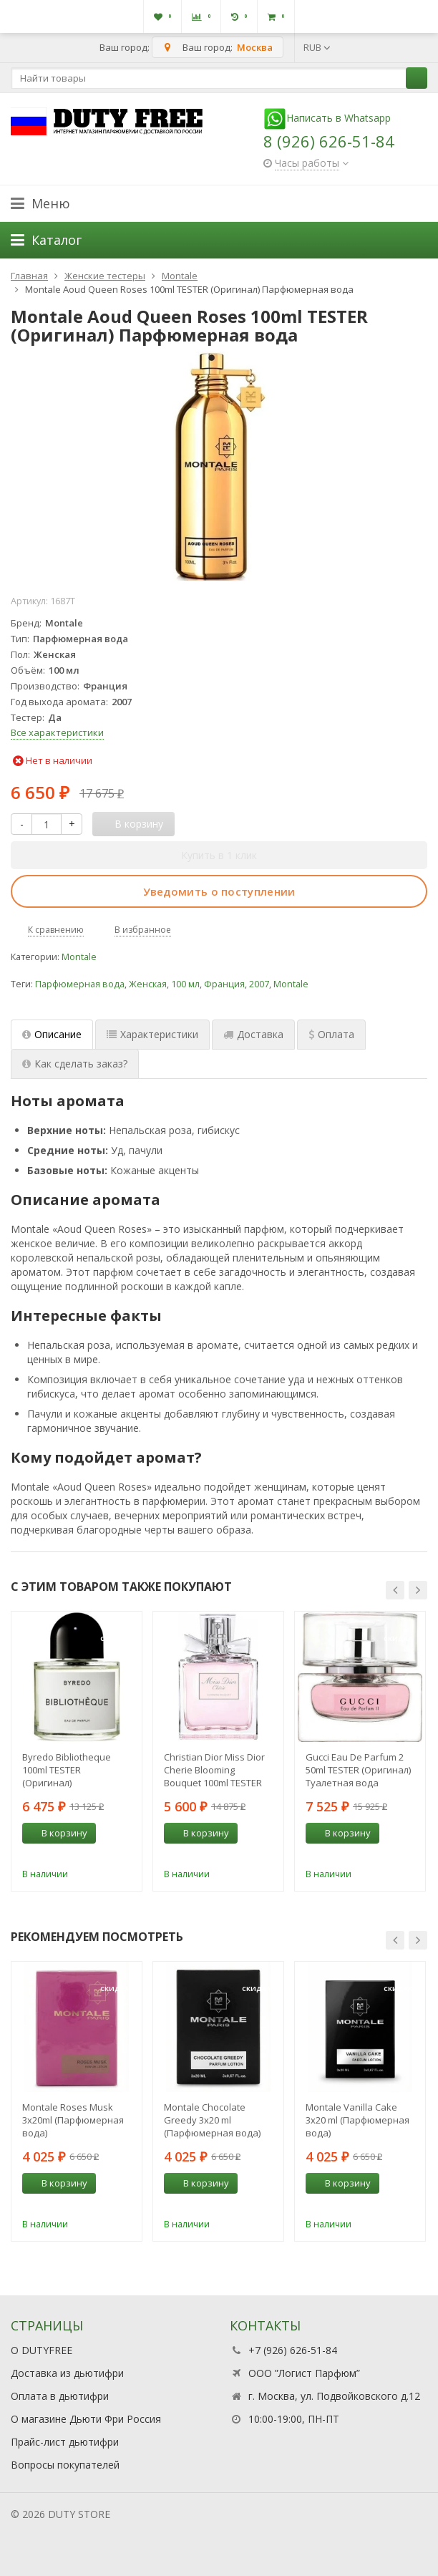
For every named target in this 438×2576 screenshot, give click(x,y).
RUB (317, 47)
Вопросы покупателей (65, 2464)
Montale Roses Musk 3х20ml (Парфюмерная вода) (73, 2120)
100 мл (185, 984)
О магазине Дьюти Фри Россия (86, 2419)
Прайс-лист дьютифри (65, 2442)
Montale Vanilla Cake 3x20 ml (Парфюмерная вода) (357, 2120)
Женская (148, 984)
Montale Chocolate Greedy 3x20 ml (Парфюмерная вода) (212, 2120)
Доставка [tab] (253, 1034)
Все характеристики (57, 732)
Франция (224, 984)
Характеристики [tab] (152, 1034)
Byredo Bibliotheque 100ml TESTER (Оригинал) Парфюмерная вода (68, 1770)
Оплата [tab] (331, 1034)
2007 (259, 984)
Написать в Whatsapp (327, 118)
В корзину (56, 1832)
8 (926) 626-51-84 (328, 141)
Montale (79, 957)
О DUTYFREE (41, 2350)
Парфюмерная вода (80, 984)
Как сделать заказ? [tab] (74, 1063)
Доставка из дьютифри (67, 2373)
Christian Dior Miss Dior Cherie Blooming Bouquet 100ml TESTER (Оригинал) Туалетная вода (214, 1770)
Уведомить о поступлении (219, 891)
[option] (76, 1751)
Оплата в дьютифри (60, 2396)
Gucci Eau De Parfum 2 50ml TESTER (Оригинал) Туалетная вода (358, 1770)
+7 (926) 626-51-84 (292, 2350)
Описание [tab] (52, 1034)
